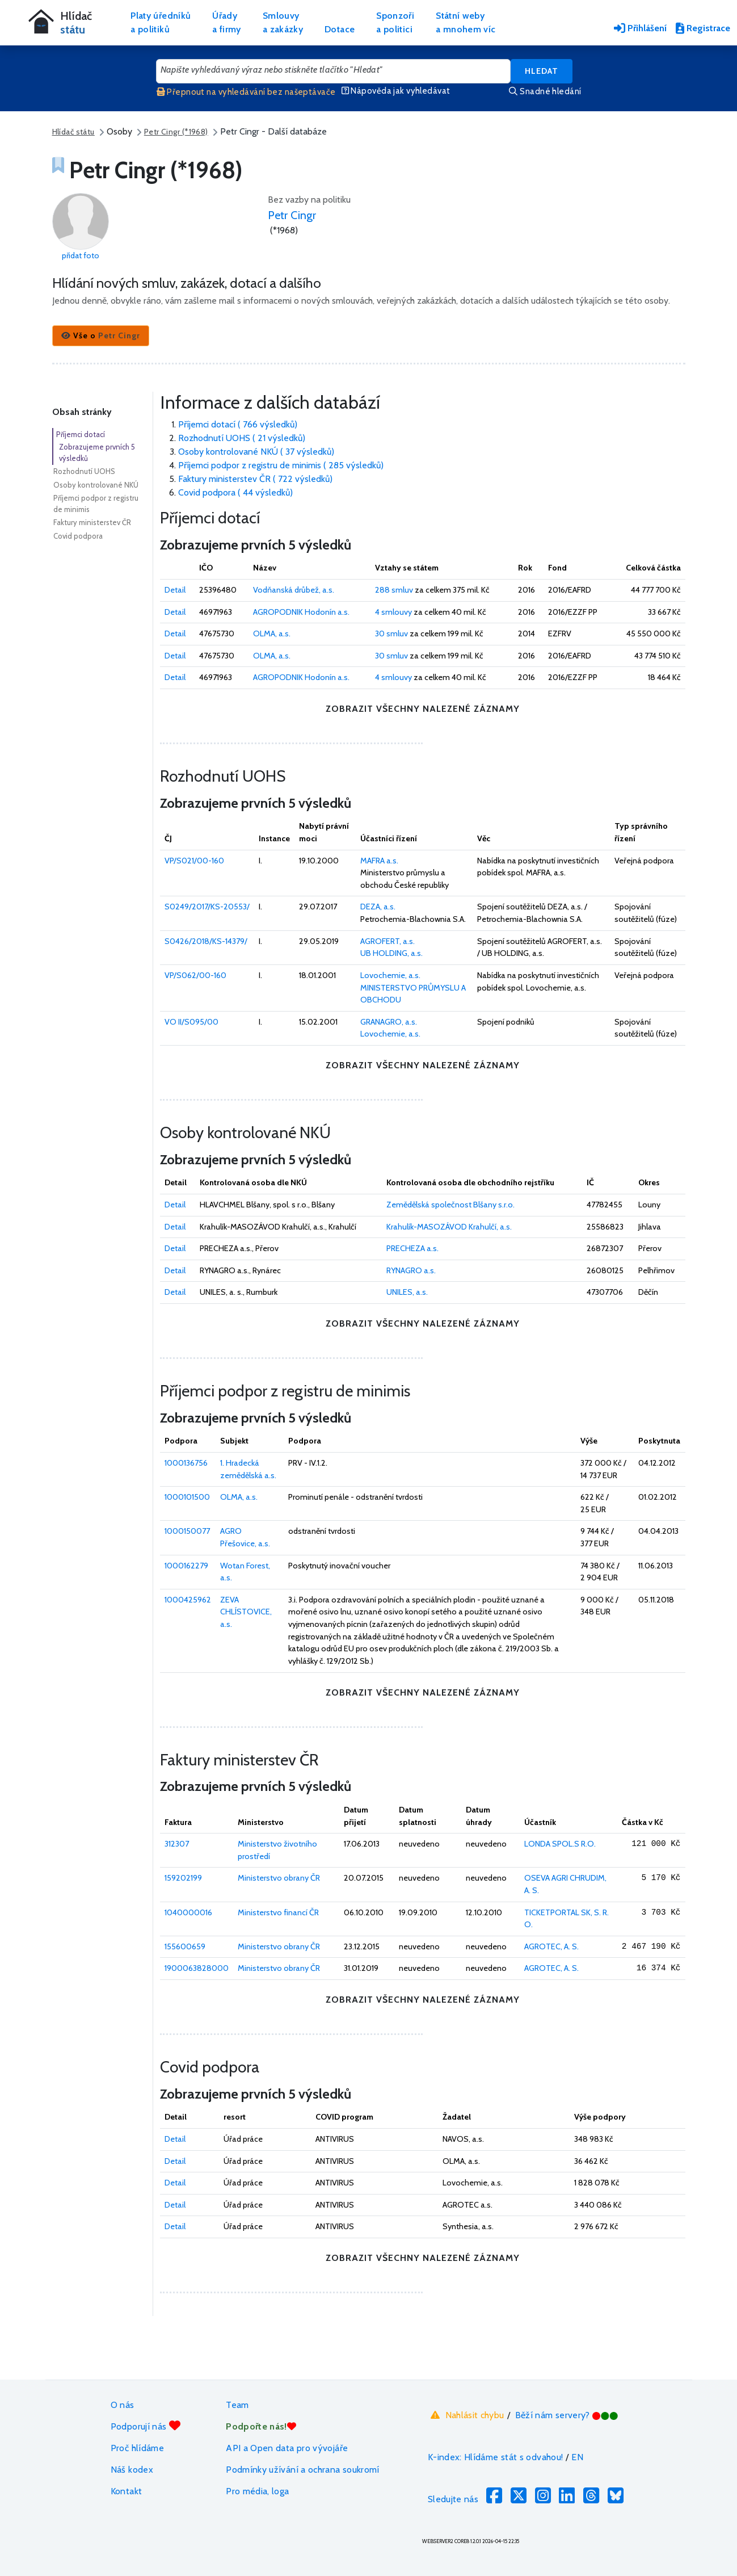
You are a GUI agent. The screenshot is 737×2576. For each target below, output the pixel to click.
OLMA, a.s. (271, 633)
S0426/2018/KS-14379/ (206, 941)
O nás (122, 2404)
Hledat (541, 71)
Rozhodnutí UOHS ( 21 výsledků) (241, 438)
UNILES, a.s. (407, 1292)
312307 (177, 1844)
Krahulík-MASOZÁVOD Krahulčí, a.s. (449, 1227)
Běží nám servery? (567, 2415)
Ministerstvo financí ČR (278, 1912)
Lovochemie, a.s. (390, 975)
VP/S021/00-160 (194, 860)
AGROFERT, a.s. (387, 941)
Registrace (703, 28)
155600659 (185, 1946)
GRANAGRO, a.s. (388, 1022)
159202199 (183, 1878)
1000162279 (186, 1565)
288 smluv (394, 590)
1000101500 (187, 1497)
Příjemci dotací (80, 434)
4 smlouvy (393, 612)
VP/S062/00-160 (195, 975)
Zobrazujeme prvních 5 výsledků (97, 452)
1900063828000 (197, 1968)
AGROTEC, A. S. (551, 1946)
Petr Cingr (292, 215)
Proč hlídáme (137, 2448)
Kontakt (126, 2491)
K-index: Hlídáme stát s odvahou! (495, 2457)
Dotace (340, 29)
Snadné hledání (545, 91)
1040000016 (188, 1912)
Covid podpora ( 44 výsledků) (235, 492)
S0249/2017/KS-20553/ (207, 906)
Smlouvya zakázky (283, 22)
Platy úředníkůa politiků (160, 22)
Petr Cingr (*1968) (176, 132)
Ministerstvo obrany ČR (279, 1878)
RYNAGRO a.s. (411, 1270)
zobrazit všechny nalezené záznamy (423, 708)
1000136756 (186, 1463)
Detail (175, 590)
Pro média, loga (257, 2491)
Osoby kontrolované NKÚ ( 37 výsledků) (256, 451)
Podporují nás (145, 2426)
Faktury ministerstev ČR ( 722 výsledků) (255, 478)
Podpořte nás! (261, 2426)
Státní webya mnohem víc (465, 22)
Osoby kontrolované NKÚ (95, 484)
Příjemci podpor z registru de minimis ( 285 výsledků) (281, 465)
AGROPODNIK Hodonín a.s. (301, 612)
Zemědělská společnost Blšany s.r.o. (450, 1204)
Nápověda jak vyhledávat (396, 91)
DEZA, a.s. (377, 906)
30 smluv (391, 633)
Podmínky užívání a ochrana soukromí (303, 2469)
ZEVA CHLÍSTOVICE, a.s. (246, 1612)
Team (237, 2404)
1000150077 (187, 1531)
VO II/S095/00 (191, 1022)
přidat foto (80, 255)
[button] (100, 335)
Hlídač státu (73, 132)
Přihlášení (640, 28)
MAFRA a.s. (379, 860)
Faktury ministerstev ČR (92, 522)
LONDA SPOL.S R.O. (560, 1844)
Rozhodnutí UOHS (84, 471)
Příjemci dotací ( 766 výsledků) (237, 424)
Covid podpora (78, 535)
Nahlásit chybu (466, 2414)
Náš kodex (132, 2469)
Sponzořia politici (395, 22)
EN (577, 2457)
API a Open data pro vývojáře (287, 2448)
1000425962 (188, 1600)
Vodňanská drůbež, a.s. (293, 590)
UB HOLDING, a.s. (391, 953)
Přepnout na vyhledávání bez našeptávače (246, 92)
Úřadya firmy (226, 22)
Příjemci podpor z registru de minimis (95, 503)
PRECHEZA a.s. (412, 1248)
